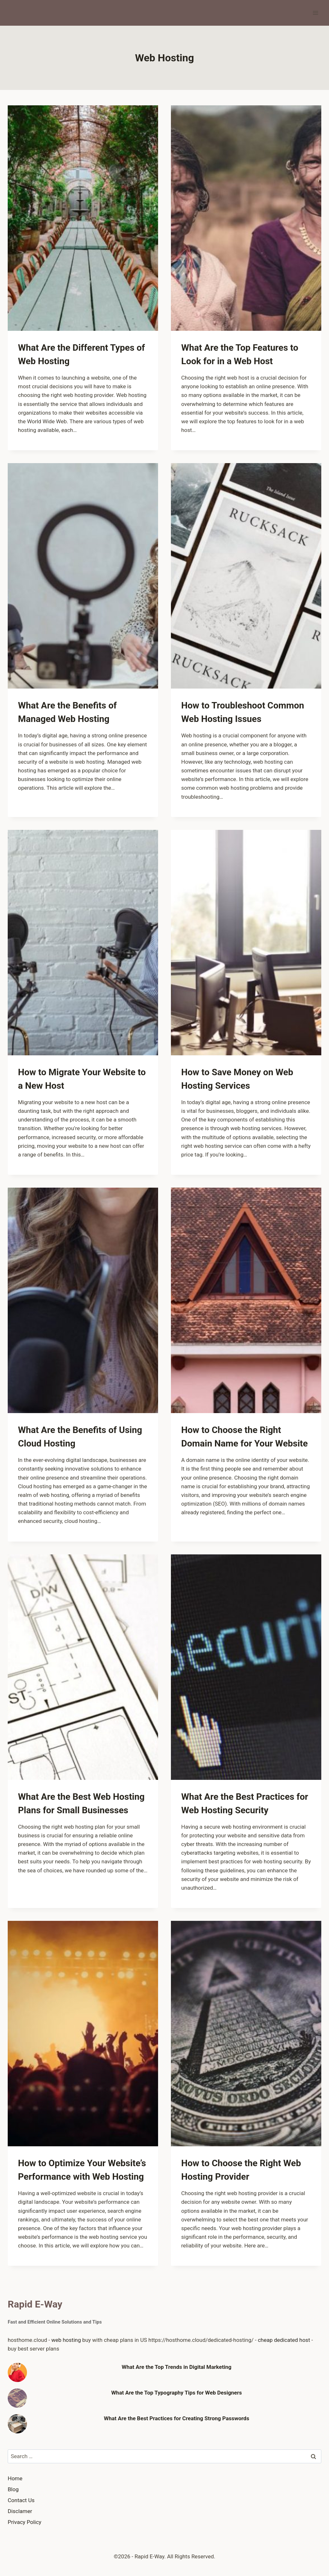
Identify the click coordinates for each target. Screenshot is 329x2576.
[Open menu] (315, 13)
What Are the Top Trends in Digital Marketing (176, 2367)
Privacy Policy (24, 2522)
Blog (13, 2489)
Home (15, 2478)
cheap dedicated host (284, 2340)
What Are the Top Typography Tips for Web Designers (176, 2392)
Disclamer (20, 2511)
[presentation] (83, 218)
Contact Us (21, 2500)
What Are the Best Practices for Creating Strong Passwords (176, 2418)
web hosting (66, 2340)
